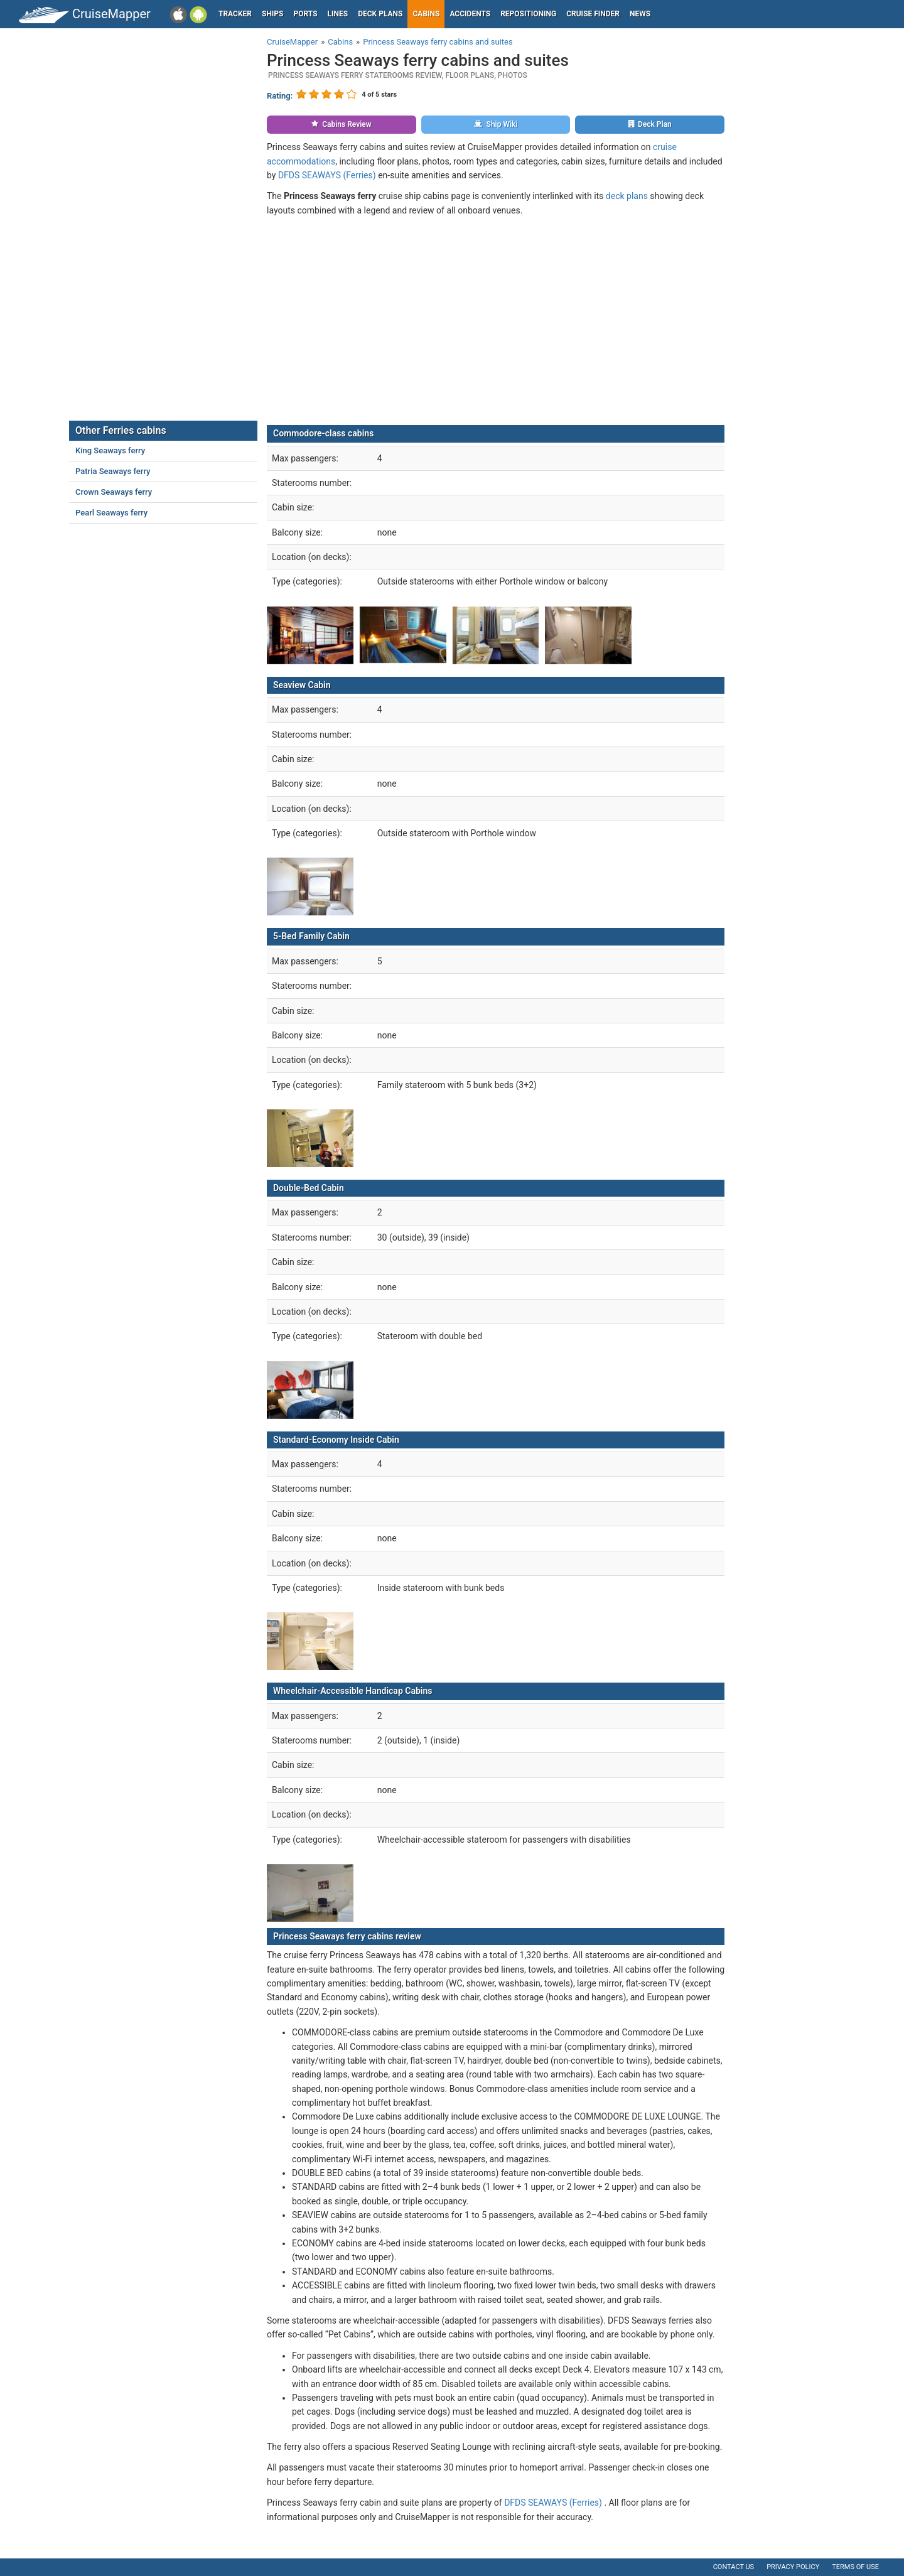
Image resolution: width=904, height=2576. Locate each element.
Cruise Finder (593, 13)
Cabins (425, 13)
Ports (306, 13)
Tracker (235, 13)
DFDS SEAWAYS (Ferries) (327, 175)
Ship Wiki (496, 124)
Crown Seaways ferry (113, 492)
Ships (273, 13)
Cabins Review (341, 124)
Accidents (469, 13)
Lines (338, 13)
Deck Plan (650, 124)
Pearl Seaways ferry (111, 512)
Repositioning (528, 13)
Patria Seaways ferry (112, 471)
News (640, 13)
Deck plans (380, 13)
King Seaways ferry (110, 450)
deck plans (627, 196)
